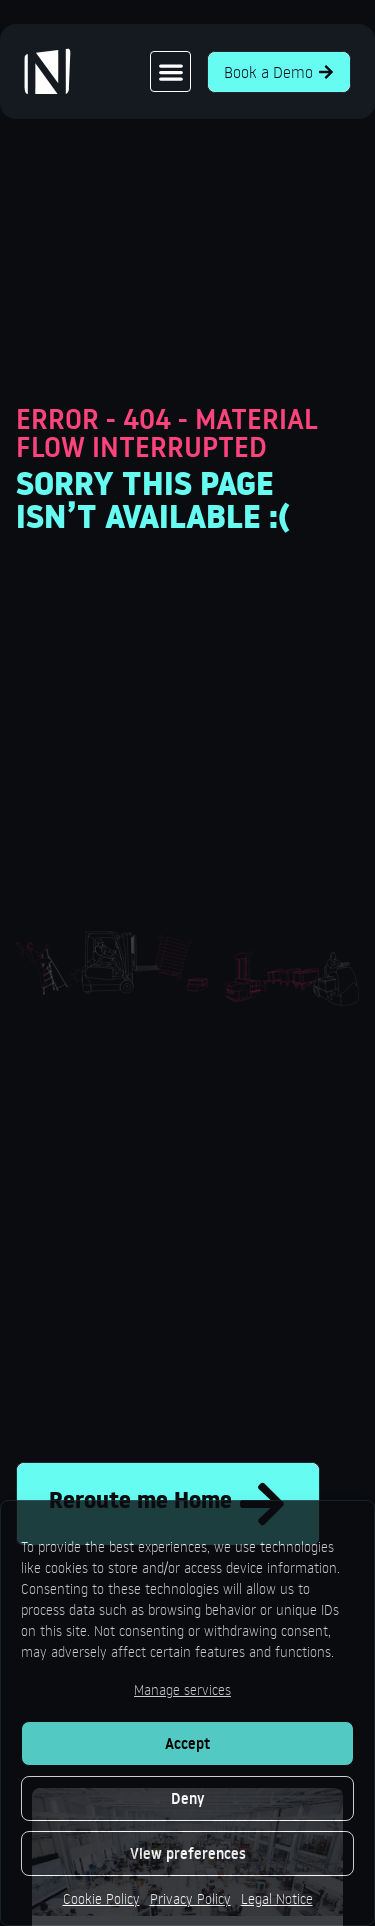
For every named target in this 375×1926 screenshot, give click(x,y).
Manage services (182, 1689)
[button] (170, 71)
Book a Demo (279, 72)
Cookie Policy (101, 1898)
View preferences (188, 1853)
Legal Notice (277, 1898)
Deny (187, 1798)
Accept (187, 1743)
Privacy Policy (190, 1898)
